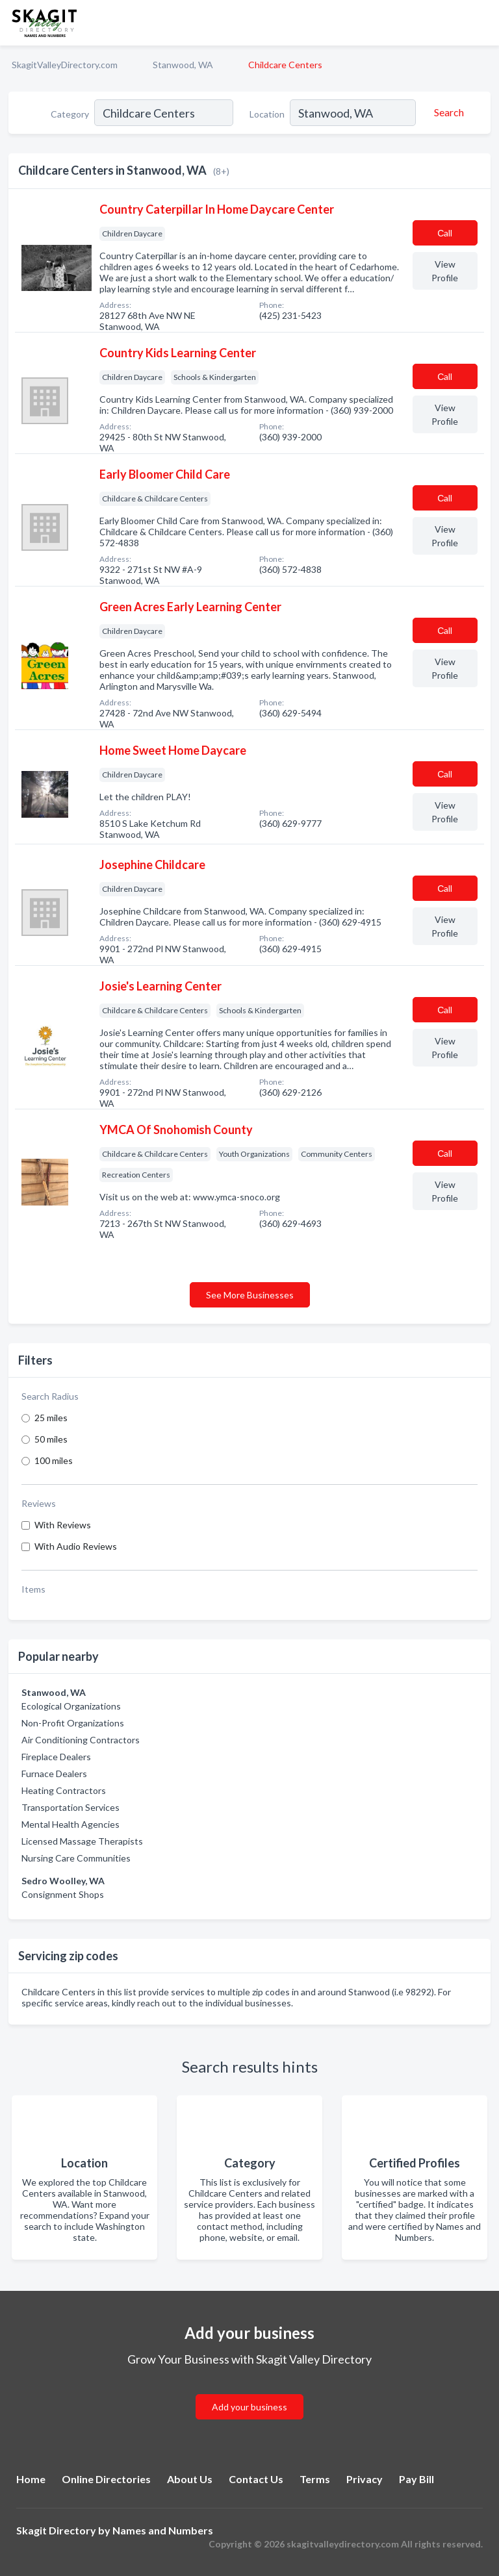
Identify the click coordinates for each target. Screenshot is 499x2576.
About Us (189, 2479)
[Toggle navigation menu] (481, 23)
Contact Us (256, 2479)
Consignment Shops (62, 1894)
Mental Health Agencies (70, 1824)
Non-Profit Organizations (72, 1722)
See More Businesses (250, 1294)
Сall (444, 232)
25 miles (51, 1417)
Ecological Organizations (71, 1705)
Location (267, 114)
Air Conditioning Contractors (80, 1739)
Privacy (364, 2479)
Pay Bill (416, 2479)
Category (70, 114)
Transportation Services (70, 1807)
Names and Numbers (162, 2530)
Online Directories (106, 2479)
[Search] (447, 112)
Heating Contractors (63, 1790)
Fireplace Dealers (56, 1756)
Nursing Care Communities (76, 1857)
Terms (315, 2479)
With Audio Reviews (75, 1546)
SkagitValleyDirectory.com (65, 64)
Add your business (249, 2406)
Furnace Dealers (54, 1773)
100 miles (53, 1460)
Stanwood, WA (183, 64)
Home (30, 2479)
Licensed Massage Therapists (82, 1841)
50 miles (51, 1439)
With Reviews (62, 1524)
